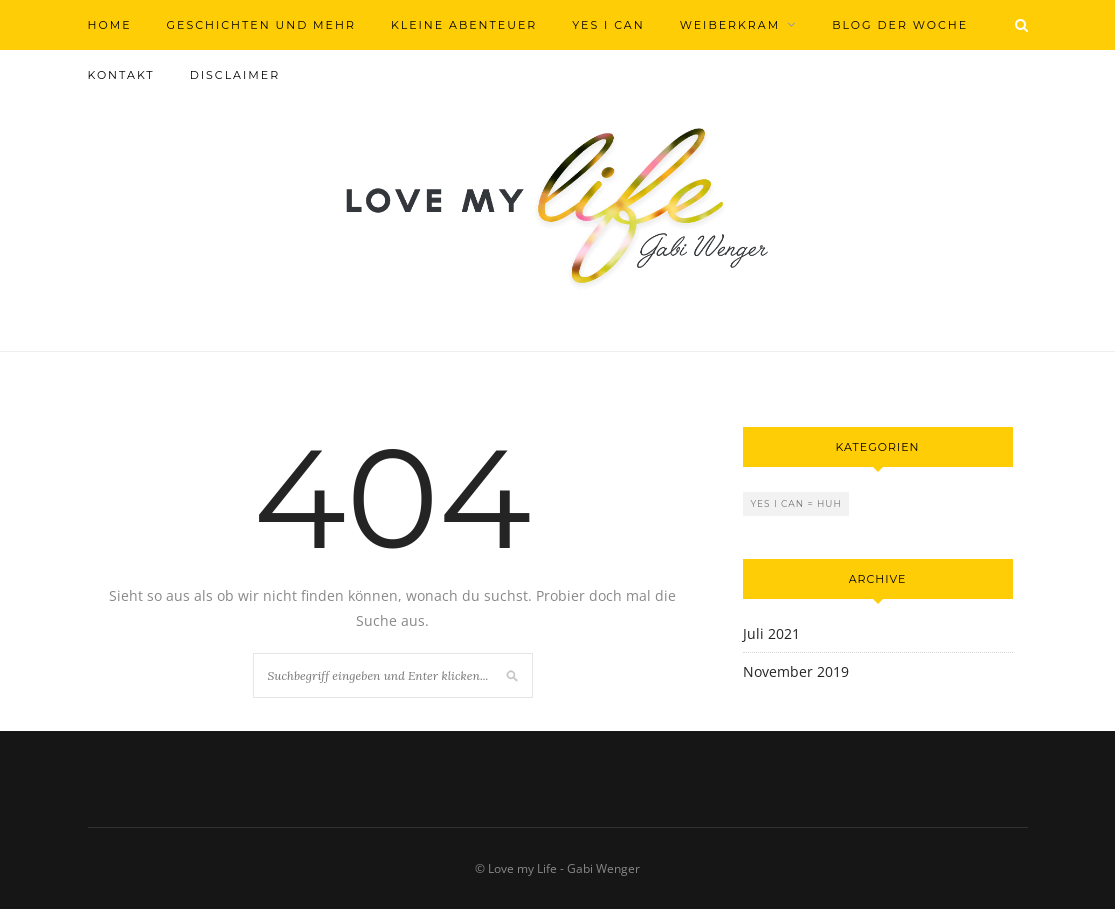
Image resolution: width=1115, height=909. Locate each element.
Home (110, 25)
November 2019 (796, 671)
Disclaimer (235, 75)
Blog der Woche (900, 25)
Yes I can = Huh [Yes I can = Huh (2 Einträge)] (796, 503)
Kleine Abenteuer (464, 25)
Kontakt (121, 75)
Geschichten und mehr (261, 25)
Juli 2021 (771, 633)
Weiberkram (730, 25)
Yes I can (608, 25)
